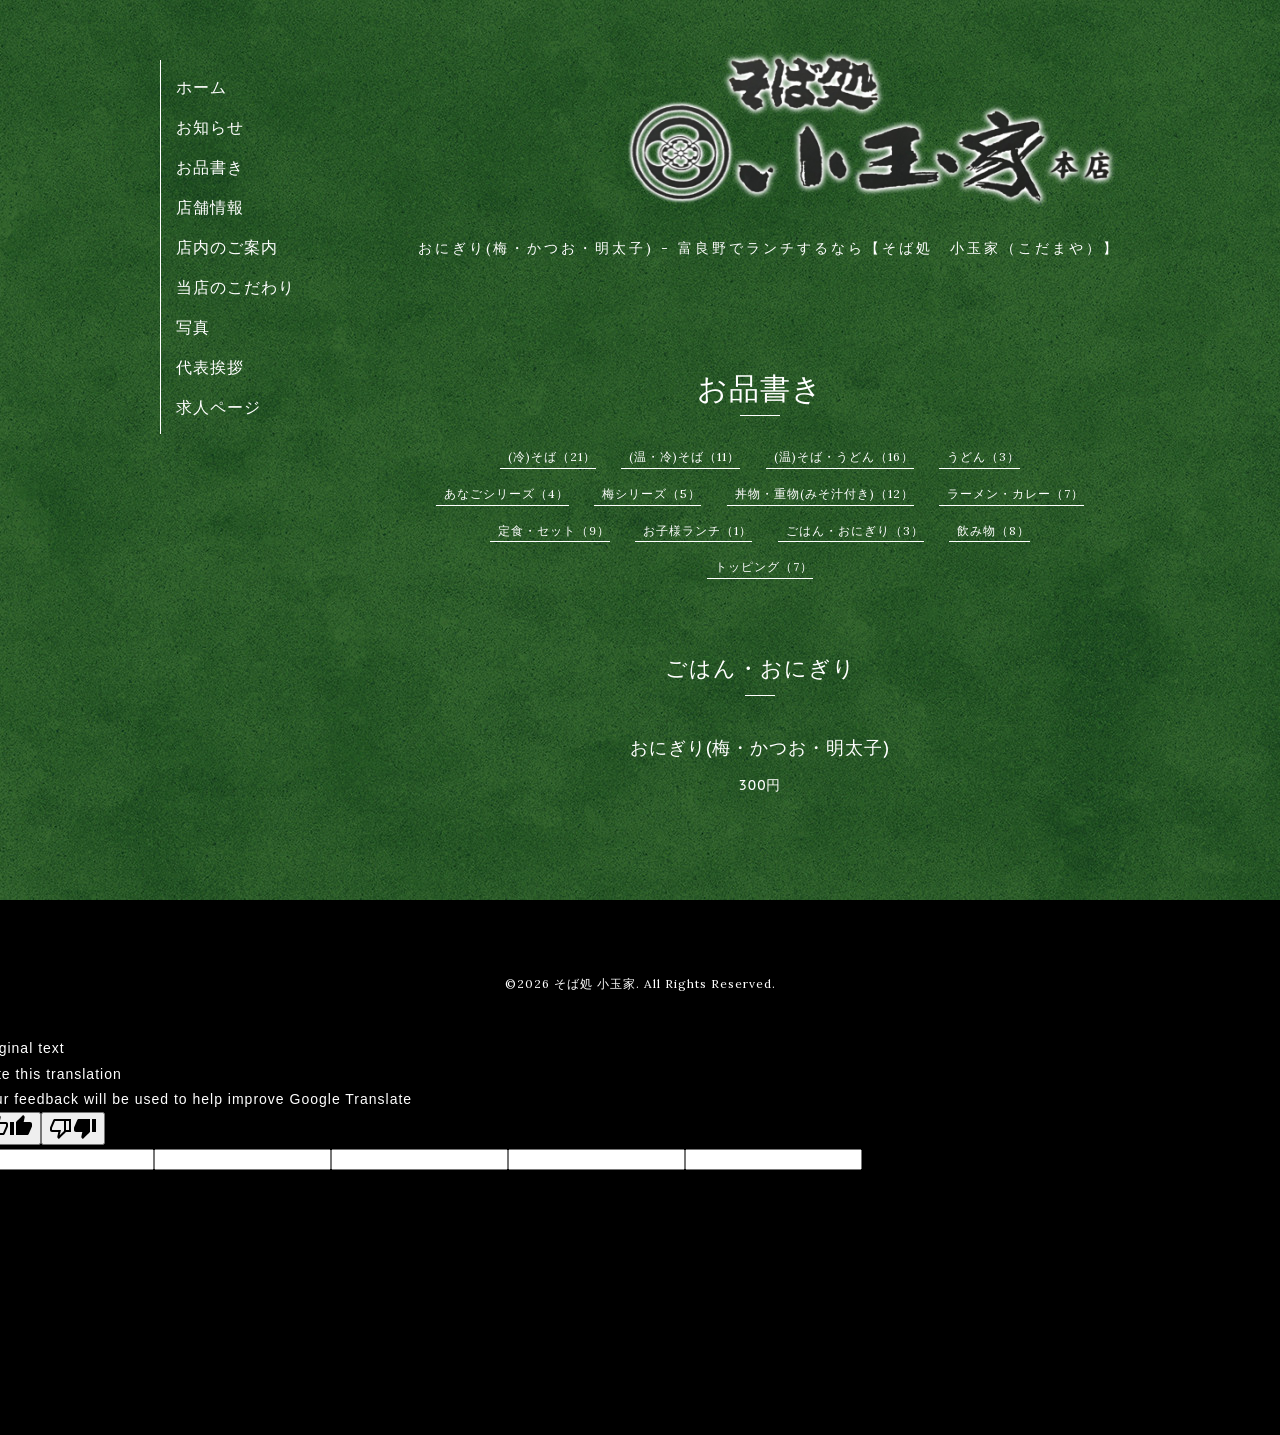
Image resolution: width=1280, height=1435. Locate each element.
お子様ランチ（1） (697, 530)
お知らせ (210, 127)
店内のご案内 (227, 247)
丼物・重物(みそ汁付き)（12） (824, 493)
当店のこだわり (235, 287)
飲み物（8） (993, 530)
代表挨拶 (210, 367)
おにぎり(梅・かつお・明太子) (760, 747)
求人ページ (218, 407)
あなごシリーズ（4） (506, 493)
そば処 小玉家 (595, 983)
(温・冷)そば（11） (684, 456)
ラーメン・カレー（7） (1015, 493)
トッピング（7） (764, 566)
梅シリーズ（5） (651, 493)
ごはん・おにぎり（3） (855, 530)
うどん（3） (983, 456)
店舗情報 (210, 207)
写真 (193, 327)
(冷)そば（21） (552, 456)
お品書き (210, 167)
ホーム (201, 87)
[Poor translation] (73, 1128)
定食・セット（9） (554, 530)
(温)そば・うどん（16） (844, 456)
